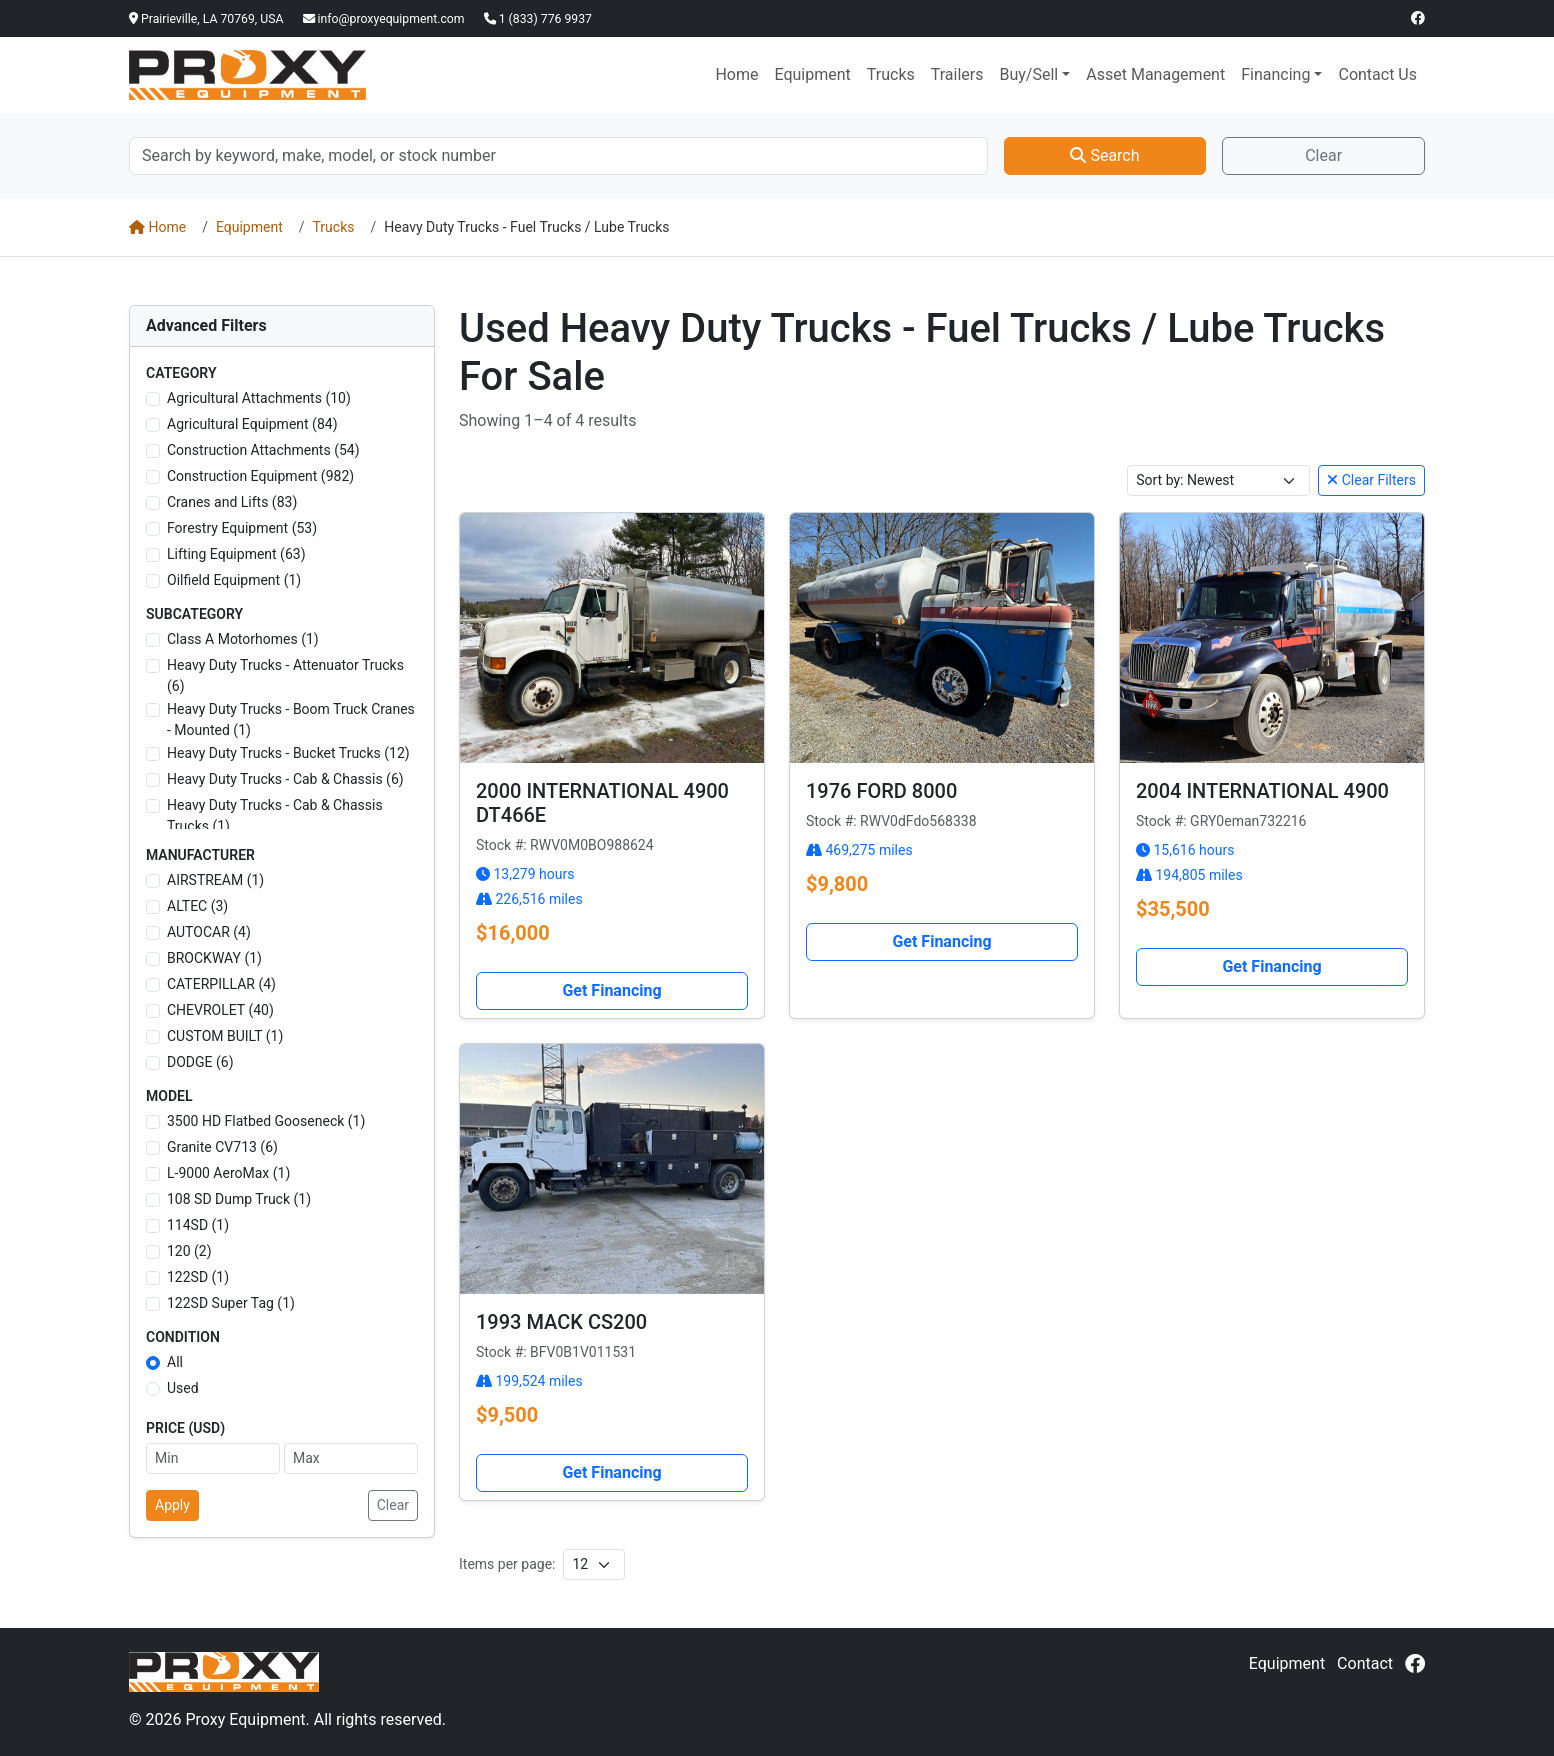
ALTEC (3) (197, 906)
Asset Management (1155, 74)
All (175, 1362)
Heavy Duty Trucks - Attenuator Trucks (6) (285, 675)
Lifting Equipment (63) (236, 554)
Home (736, 74)
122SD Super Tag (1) (231, 1303)
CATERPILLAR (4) (221, 984)
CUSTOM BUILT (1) (225, 1036)
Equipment (812, 74)
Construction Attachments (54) (263, 450)
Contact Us (1377, 74)
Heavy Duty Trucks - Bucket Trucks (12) (288, 753)
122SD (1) (198, 1277)
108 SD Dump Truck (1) (239, 1199)
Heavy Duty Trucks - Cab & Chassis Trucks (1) (275, 815)
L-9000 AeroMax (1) (228, 1173)
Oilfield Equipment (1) (234, 580)
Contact (1365, 1663)
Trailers (957, 74)
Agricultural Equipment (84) (252, 424)
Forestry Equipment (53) (242, 528)
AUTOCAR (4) (209, 932)
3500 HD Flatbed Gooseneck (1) (266, 1121)
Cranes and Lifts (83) (232, 502)
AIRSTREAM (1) (215, 880)
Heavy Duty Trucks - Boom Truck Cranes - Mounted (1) (291, 719)
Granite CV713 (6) (222, 1147)
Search (1104, 155)
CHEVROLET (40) (220, 1010)
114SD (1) (198, 1225)
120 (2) (189, 1251)
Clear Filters (1371, 480)
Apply (172, 1505)
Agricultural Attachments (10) (259, 398)
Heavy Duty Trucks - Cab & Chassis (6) (285, 779)
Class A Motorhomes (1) (243, 639)
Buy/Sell (1028, 74)
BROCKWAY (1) (214, 958)
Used (183, 1388)
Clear (1323, 155)
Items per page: (507, 1564)
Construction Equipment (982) (260, 476)
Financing (1275, 74)
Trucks (891, 74)
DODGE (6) (200, 1062)
